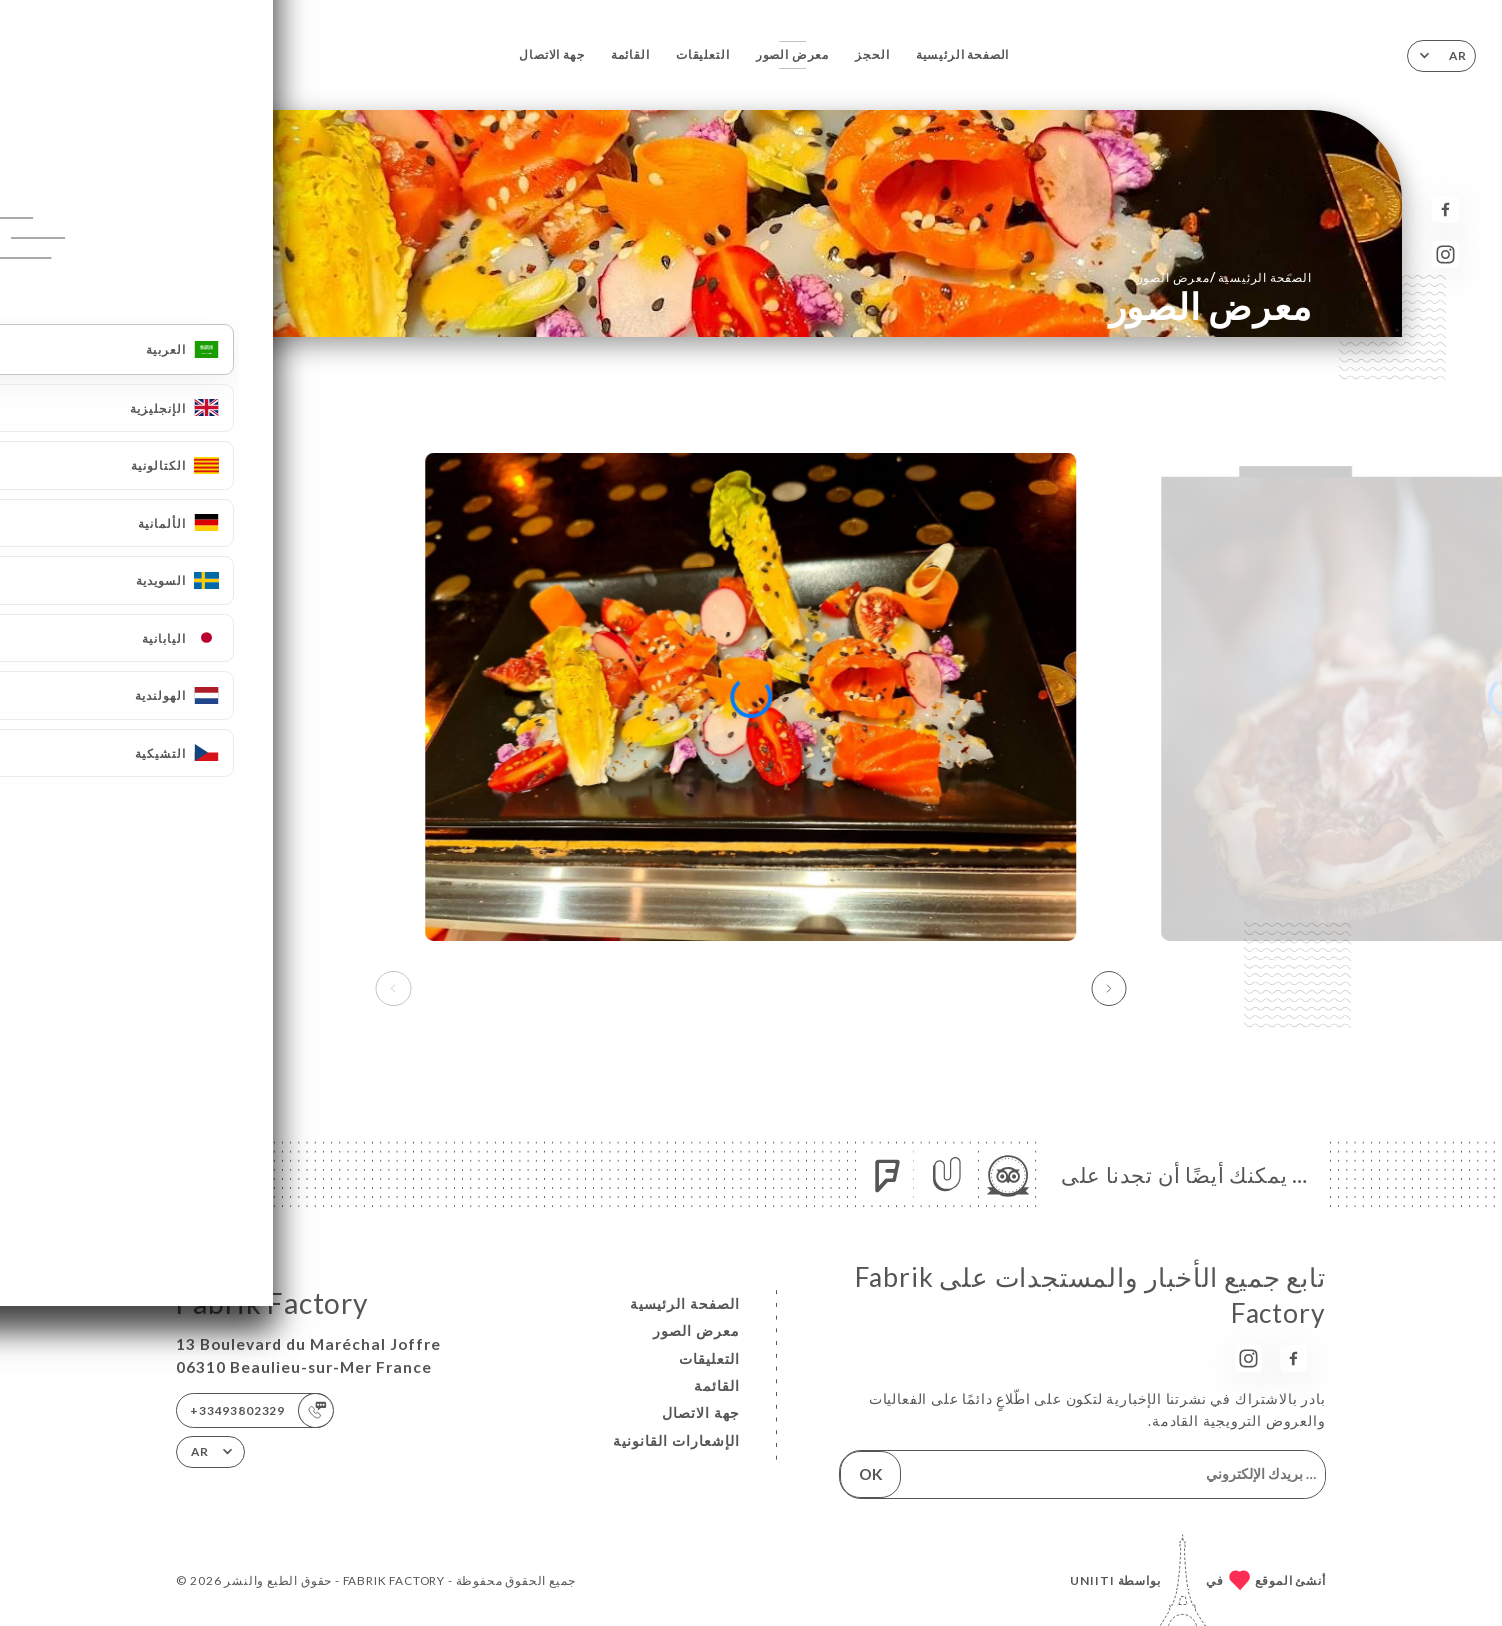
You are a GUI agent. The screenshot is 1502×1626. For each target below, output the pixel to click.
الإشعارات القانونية (676, 1441)
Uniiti (1092, 1580)
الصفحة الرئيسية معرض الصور (1224, 277)
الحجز (872, 54)
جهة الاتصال (551, 54)
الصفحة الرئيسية (962, 54)
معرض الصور (792, 54)
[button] (1109, 989)
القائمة (630, 54)
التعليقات (702, 54)
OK (870, 1474)
